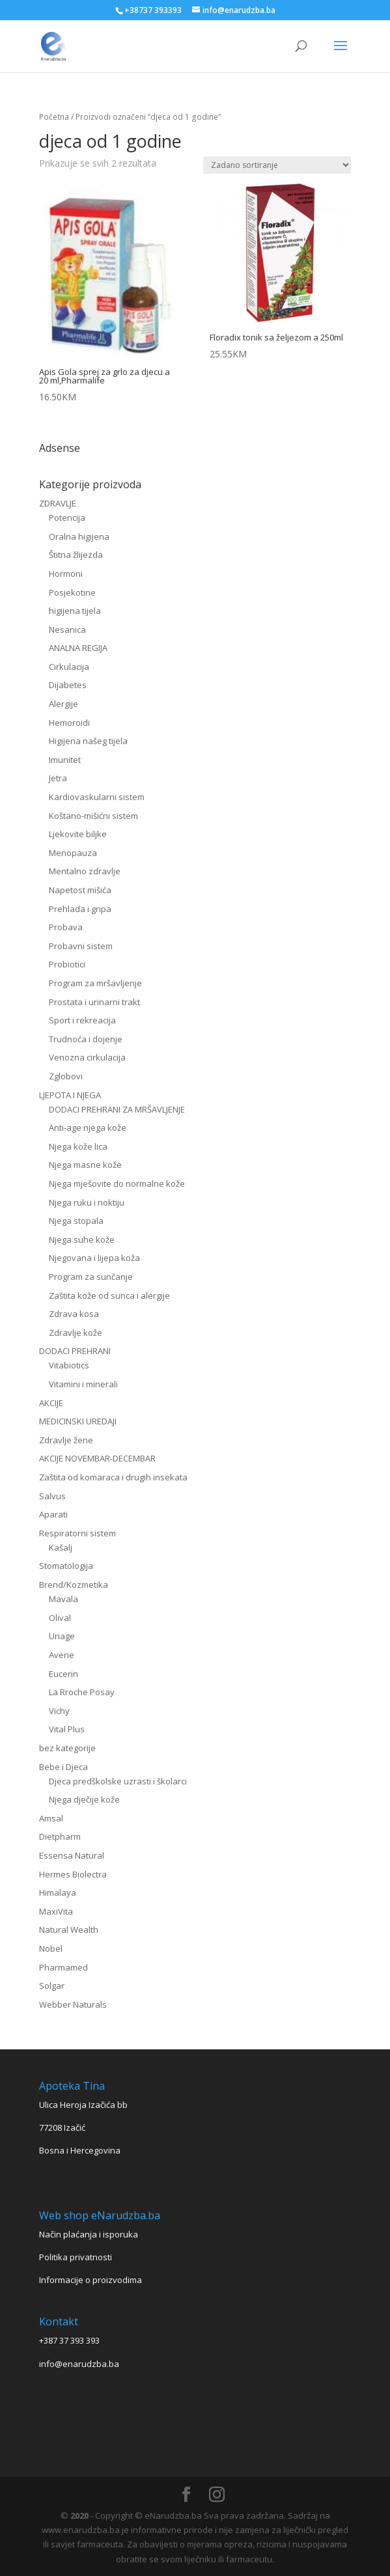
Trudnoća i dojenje (85, 1039)
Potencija (67, 517)
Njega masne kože (85, 1164)
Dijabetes (68, 685)
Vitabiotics (69, 1365)
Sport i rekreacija (82, 1020)
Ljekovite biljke (78, 834)
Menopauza (73, 853)
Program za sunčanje (91, 1276)
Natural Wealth (68, 1929)
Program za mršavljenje (95, 983)
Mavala (63, 1599)
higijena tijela (75, 610)
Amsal (51, 1818)
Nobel (51, 1948)
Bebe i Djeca (63, 1767)
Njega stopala (76, 1220)
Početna (54, 116)
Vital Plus (67, 1729)
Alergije (63, 704)
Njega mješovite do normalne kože (117, 1183)
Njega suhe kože (82, 1239)
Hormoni (66, 573)
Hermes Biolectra (73, 1874)
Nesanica (67, 629)
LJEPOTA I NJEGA (70, 1095)
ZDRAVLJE (57, 503)
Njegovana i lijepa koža (94, 1258)
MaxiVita (56, 1911)
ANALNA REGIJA (78, 648)
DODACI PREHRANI (75, 1351)
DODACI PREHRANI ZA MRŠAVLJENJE (117, 1109)
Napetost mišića (80, 890)
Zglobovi (66, 1076)
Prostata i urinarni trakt (94, 1002)
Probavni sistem (81, 946)
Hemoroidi (69, 722)
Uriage (62, 1636)
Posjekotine (72, 592)
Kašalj (60, 1547)
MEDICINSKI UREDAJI (78, 1421)
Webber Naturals (73, 2004)
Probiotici (67, 964)
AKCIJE (51, 1403)
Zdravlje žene (66, 1440)
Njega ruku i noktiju (86, 1202)
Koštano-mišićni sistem (93, 816)
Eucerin (63, 1674)
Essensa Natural (71, 1855)
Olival (60, 1618)
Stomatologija (66, 1566)
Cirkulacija (69, 666)
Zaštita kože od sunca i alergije (109, 1295)
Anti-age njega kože (87, 1127)
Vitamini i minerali (83, 1384)
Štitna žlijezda (76, 555)
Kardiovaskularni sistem (97, 797)
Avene (61, 1655)
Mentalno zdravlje (84, 871)
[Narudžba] (277, 165)
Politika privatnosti (75, 2257)
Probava (66, 927)
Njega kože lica (78, 1146)
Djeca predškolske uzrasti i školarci (118, 1781)
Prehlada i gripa (80, 909)
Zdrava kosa (74, 1314)
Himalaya (57, 1892)
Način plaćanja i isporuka (88, 2234)
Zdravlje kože (75, 1332)
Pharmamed (63, 1967)
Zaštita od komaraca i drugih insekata (113, 1477)
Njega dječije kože (84, 1799)
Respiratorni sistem (77, 1533)
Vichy (59, 1711)
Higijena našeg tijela (88, 741)
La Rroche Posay (82, 1692)
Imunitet (65, 760)
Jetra (58, 778)
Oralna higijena (79, 536)
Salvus (52, 1496)
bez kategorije (67, 1748)
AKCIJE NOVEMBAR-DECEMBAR (97, 1458)
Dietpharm (60, 1836)
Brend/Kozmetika (73, 1584)
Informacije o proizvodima (90, 2280)
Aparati (53, 1514)
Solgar (51, 1985)
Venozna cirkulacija (87, 1057)
